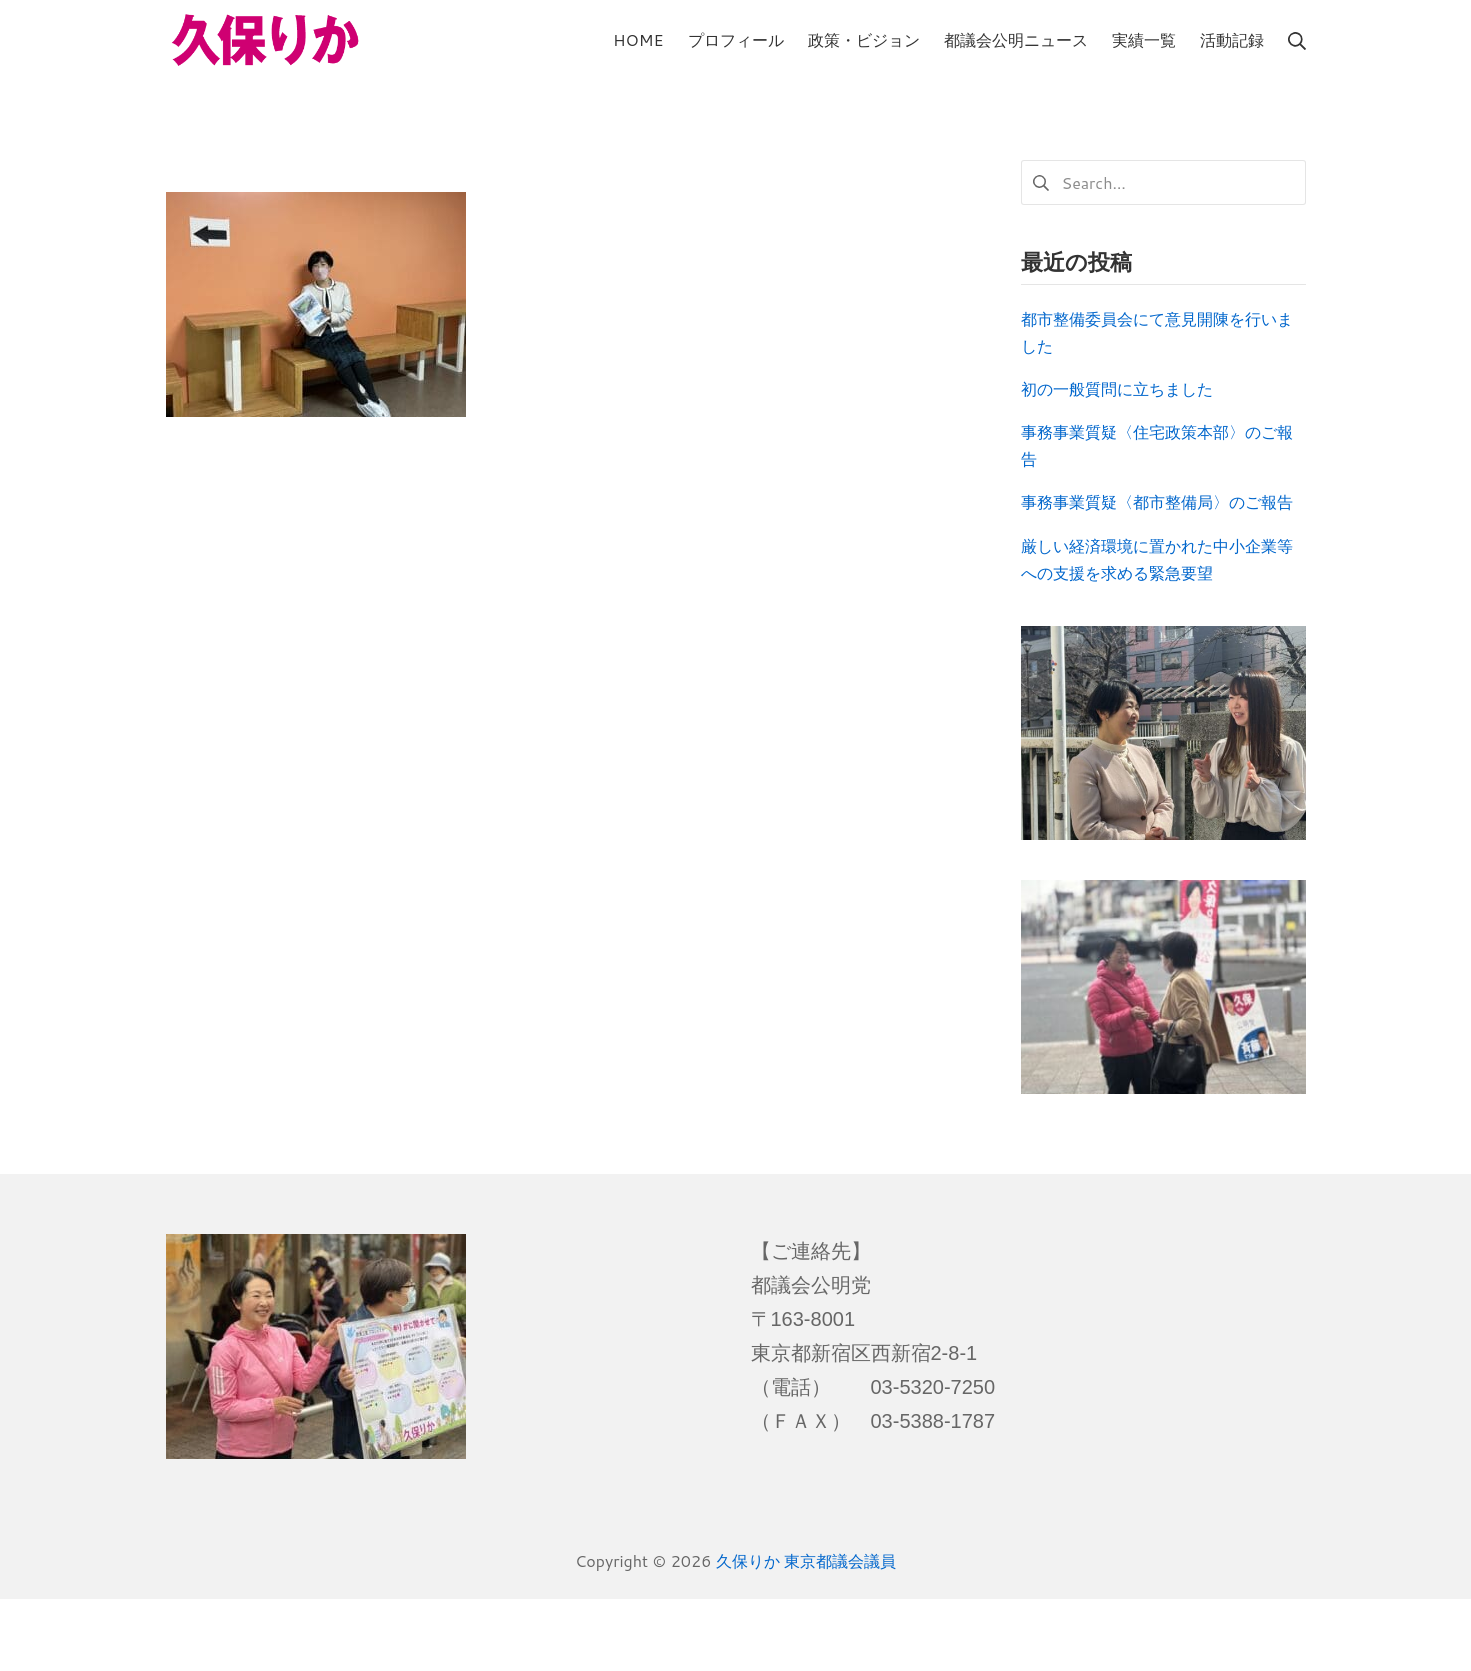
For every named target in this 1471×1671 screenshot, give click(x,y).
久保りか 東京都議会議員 (806, 1560)
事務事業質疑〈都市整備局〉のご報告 (1157, 501)
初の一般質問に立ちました (1117, 388)
